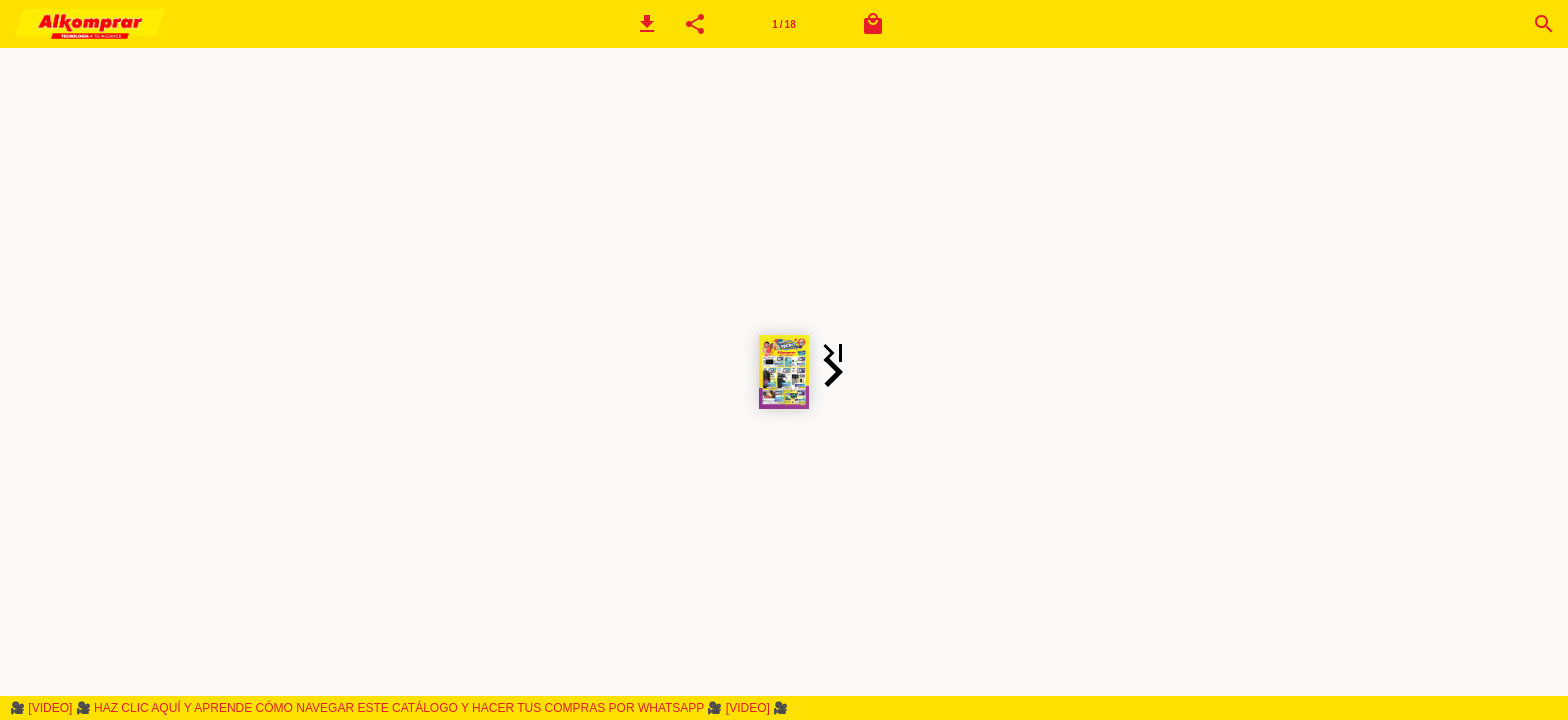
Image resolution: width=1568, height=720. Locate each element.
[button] (647, 24)
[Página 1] (784, 24)
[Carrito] (873, 24)
